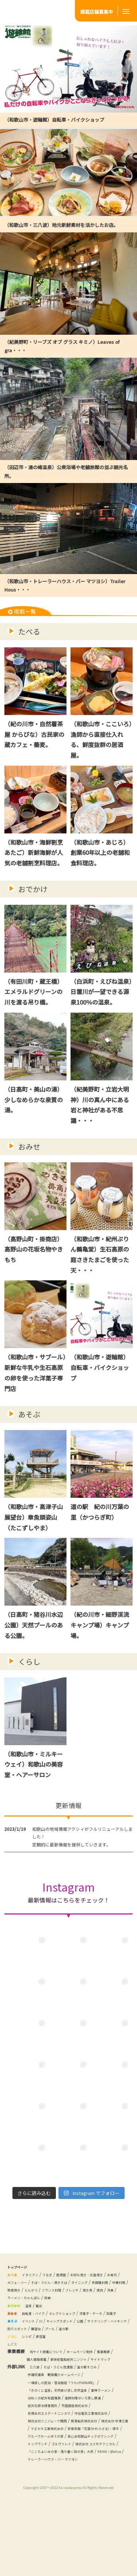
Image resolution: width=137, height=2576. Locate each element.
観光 (46, 2323)
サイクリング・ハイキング (33, 2353)
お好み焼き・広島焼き (107, 2284)
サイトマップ (40, 2399)
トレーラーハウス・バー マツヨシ (95, 2522)
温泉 (34, 2323)
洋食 (93, 2307)
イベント (34, 2346)
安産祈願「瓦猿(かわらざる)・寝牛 (62, 2484)
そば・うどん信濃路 (66, 2407)
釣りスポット (77, 2353)
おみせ (29, 1151)
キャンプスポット (72, 2346)
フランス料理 (20, 2307)
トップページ (20, 2276)
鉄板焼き (89, 2300)
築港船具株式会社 (48, 2469)
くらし (29, 1670)
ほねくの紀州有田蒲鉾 (80, 2438)
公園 (98, 2346)
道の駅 (13, 2361)
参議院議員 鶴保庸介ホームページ (63, 2415)
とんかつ (111, 2300)
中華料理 (68, 2300)
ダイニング (18, 2300)
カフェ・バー (40, 2292)
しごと (13, 2376)
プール (118, 2353)
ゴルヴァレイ (41, 2507)
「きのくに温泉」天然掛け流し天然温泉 (67, 2430)
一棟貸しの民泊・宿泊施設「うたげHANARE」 (73, 2422)
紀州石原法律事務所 (99, 2445)
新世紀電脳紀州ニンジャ (102, 2392)
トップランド (106, 2499)
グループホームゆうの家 (52, 2492)
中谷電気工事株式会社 (50, 2461)
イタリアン (36, 2284)
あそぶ (29, 1421)
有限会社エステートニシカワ (95, 2453)
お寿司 (16, 2292)
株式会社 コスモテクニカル (85, 2507)
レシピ (31, 2369)
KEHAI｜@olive (43, 2522)
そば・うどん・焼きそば (82, 2292)
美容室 (49, 2369)
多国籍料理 (44, 2300)
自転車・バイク (40, 2330)
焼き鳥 (65, 2307)
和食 (59, 2315)
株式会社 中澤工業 (88, 2469)
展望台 (100, 2353)
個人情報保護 (61, 2392)
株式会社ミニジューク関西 (102, 2461)
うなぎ (57, 2284)
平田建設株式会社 (45, 2453)
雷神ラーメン (41, 2438)
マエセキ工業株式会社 (50, 2476)
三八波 (36, 2407)
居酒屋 (74, 2284)
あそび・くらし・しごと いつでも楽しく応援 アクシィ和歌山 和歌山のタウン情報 (37, 10)
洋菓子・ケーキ (114, 2330)
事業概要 (35, 2392)
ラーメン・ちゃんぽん (29, 2315)
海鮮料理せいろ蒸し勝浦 (52, 2445)
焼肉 (80, 2307)
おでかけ (32, 891)
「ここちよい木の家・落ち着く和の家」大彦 (71, 2515)
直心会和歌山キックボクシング (58, 2499)
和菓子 (16, 2338)
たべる (29, 631)
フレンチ (46, 2307)
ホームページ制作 (95, 2384)
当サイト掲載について (51, 2384)
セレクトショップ (77, 2330)
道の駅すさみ (103, 2407)
